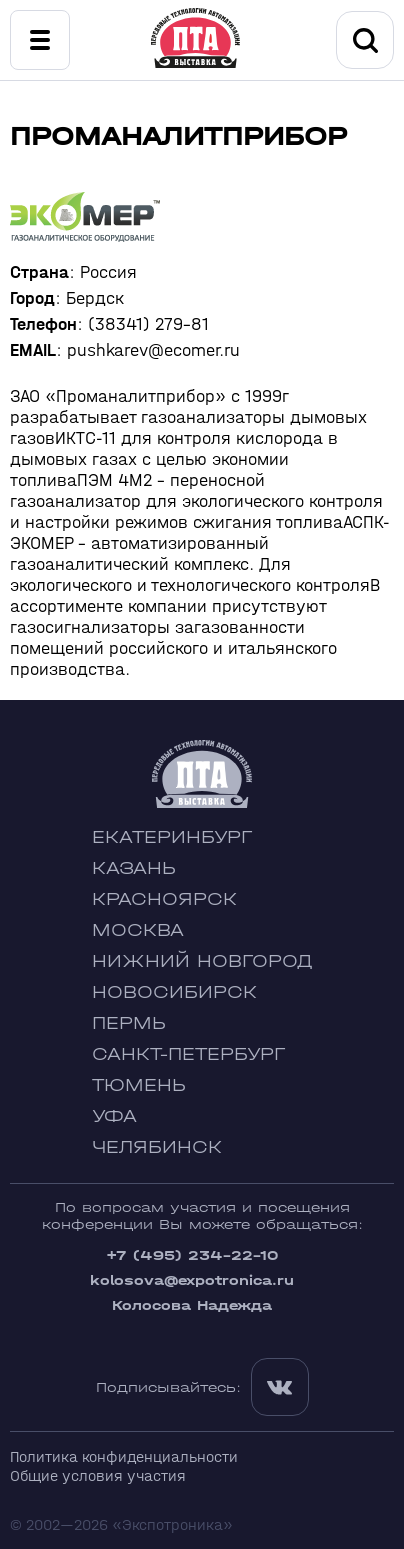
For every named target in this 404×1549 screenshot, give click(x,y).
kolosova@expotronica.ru (192, 1280)
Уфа (114, 1116)
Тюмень (139, 1085)
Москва (138, 930)
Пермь (129, 1023)
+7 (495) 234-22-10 (192, 1255)
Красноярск (164, 899)
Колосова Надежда (192, 1305)
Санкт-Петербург (188, 1054)
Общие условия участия (98, 1475)
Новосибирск (174, 992)
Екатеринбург (172, 837)
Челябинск (157, 1147)
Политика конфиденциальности (124, 1456)
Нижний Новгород (202, 961)
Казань (134, 868)
